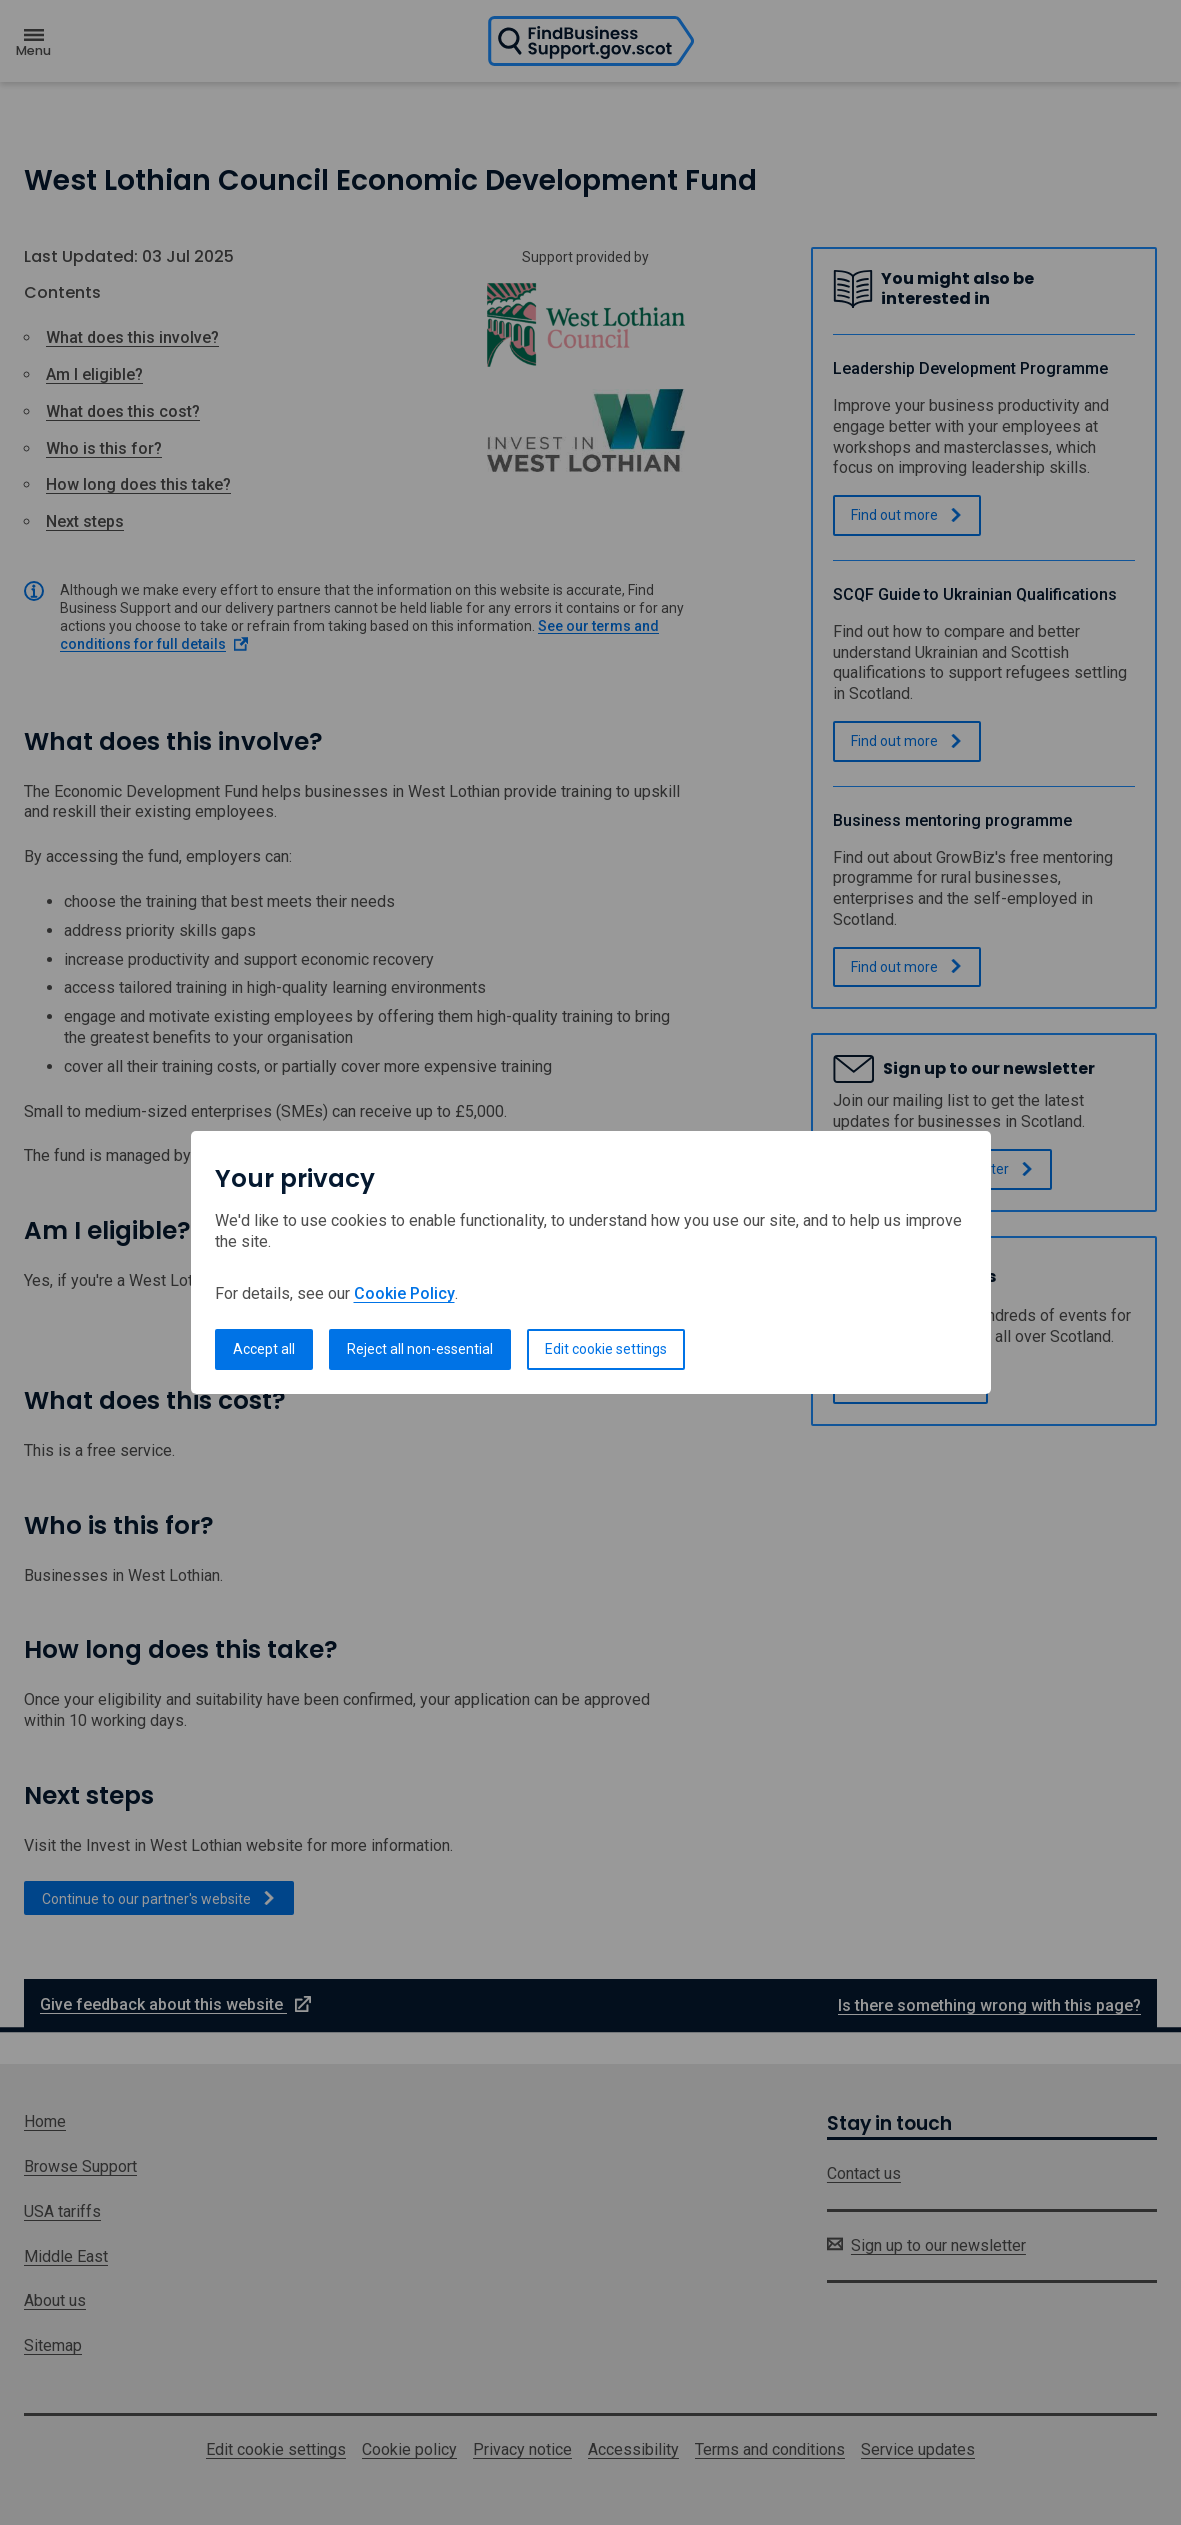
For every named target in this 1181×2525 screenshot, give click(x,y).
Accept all (264, 1349)
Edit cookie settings (606, 1349)
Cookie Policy (404, 1293)
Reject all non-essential (420, 1349)
